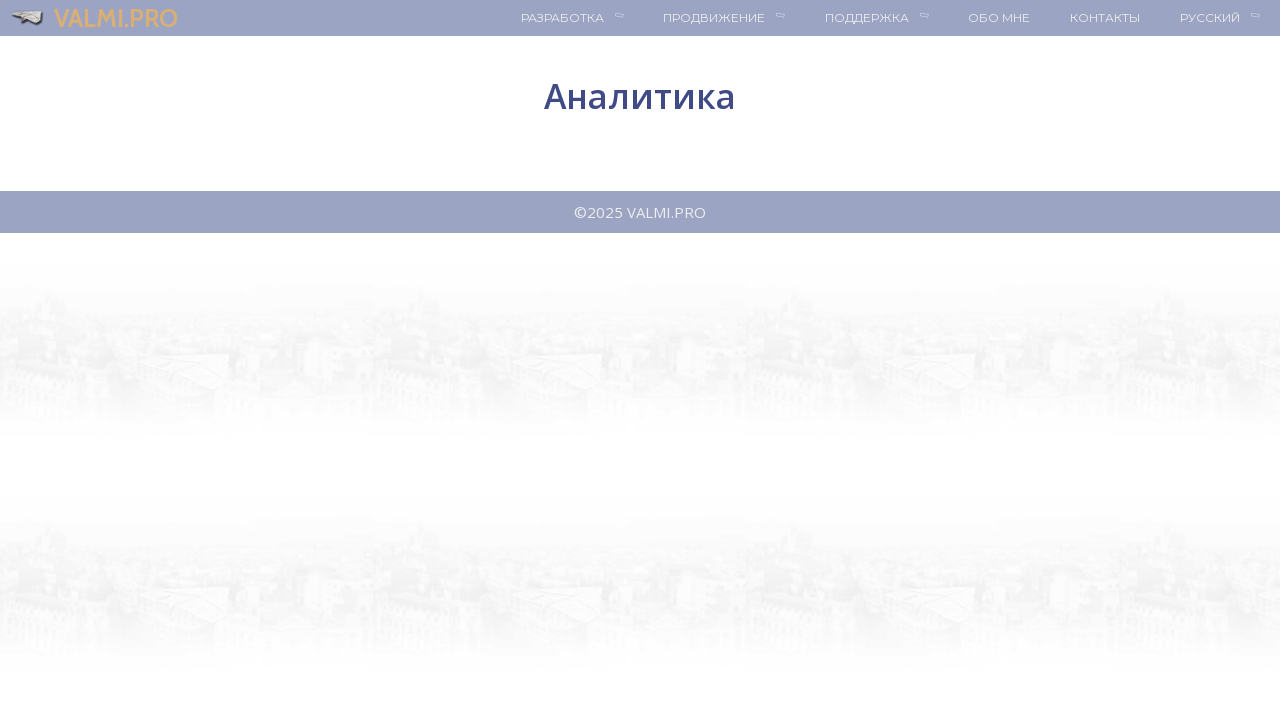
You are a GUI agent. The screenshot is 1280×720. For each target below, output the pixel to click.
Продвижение (734, 18)
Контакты (1105, 17)
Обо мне (999, 17)
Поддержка (887, 18)
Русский (1230, 18)
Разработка (582, 18)
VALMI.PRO (116, 18)
